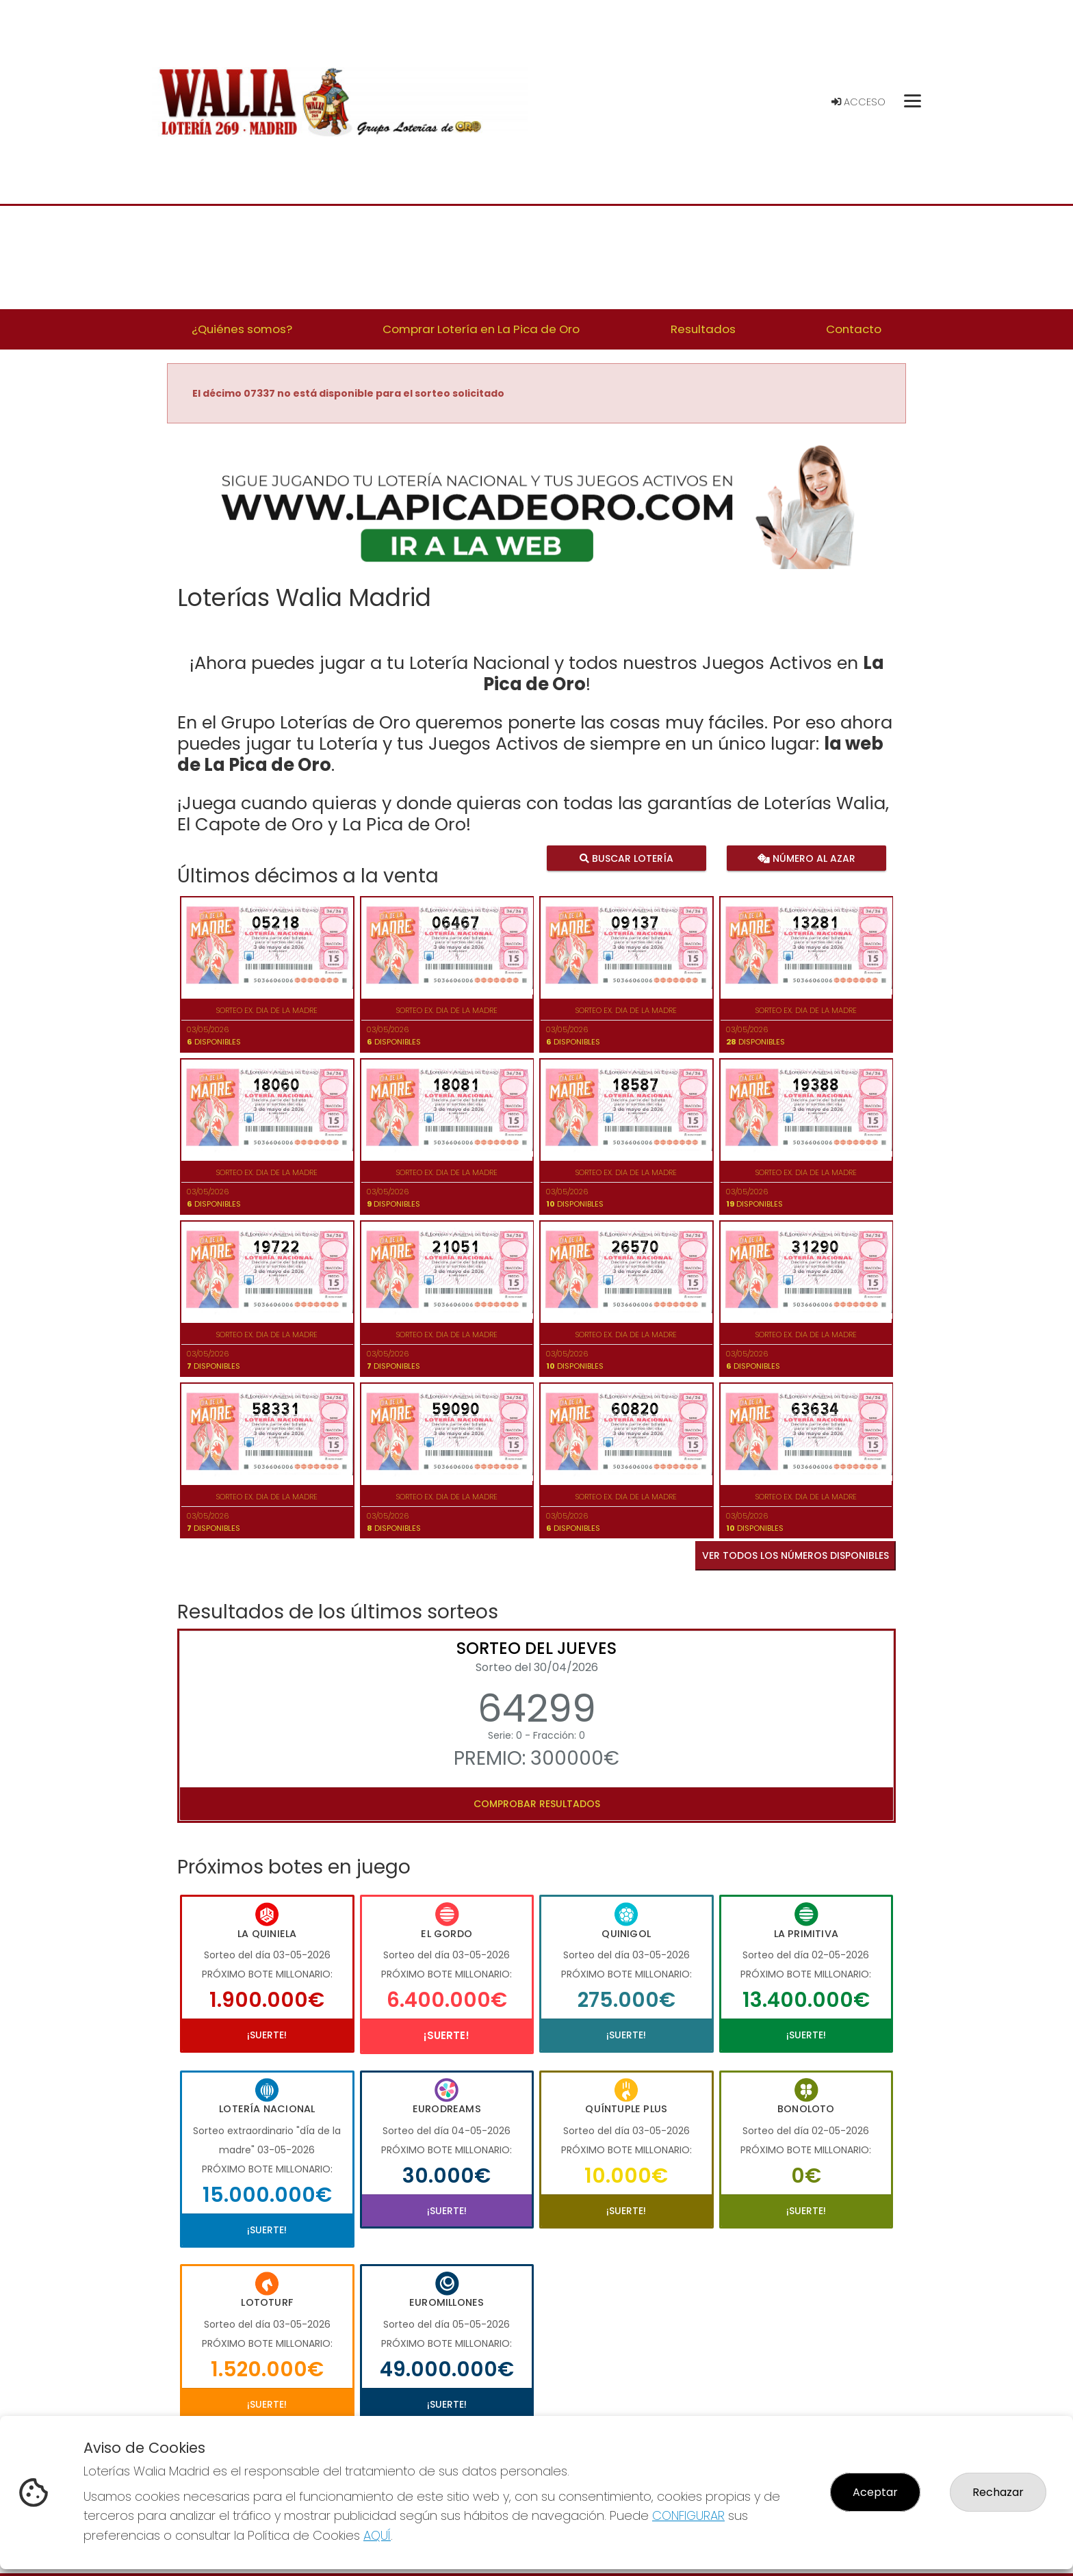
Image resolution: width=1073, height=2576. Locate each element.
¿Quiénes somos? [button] (242, 329)
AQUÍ (377, 2535)
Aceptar (875, 2492)
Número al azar (806, 858)
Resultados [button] (703, 329)
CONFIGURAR (688, 2515)
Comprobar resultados (537, 1804)
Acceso (858, 102)
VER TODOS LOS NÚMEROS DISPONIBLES (795, 1555)
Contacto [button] (853, 329)
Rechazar (998, 2492)
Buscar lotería (626, 858)
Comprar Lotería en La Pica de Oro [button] (481, 329)
